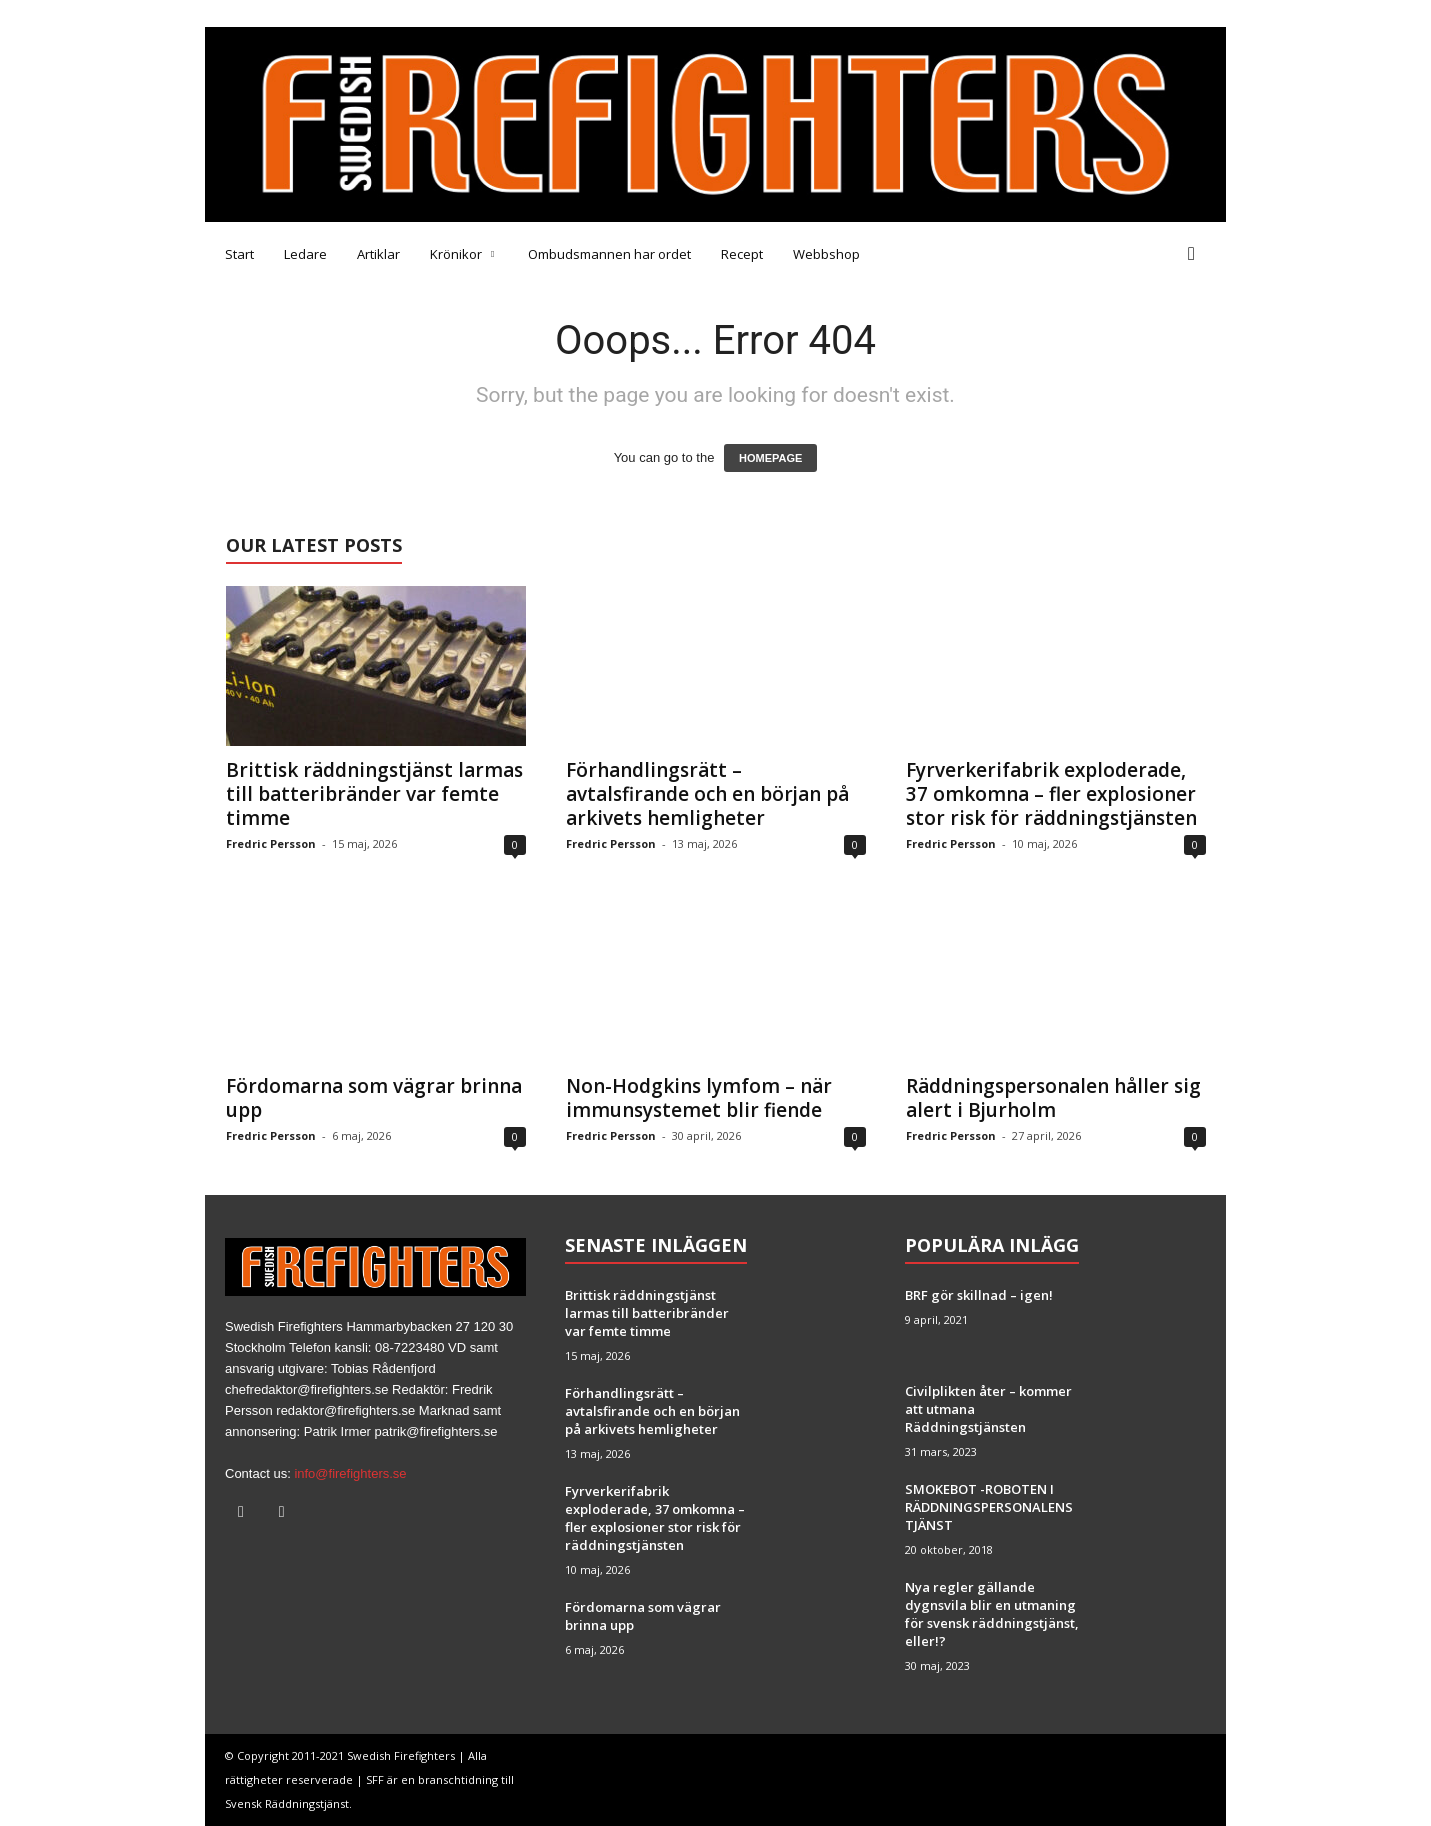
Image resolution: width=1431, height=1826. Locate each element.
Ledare (305, 254)
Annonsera (419, 13)
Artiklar (378, 254)
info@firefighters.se (350, 1473)
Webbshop (826, 254)
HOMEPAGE (770, 458)
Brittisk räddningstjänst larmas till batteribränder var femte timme (374, 794)
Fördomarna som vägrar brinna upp (374, 1098)
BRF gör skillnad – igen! (979, 1295)
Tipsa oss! (336, 13)
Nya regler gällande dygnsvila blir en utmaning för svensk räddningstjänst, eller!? (992, 1614)
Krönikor (462, 254)
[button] (1196, 254)
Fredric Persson (271, 843)
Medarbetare (247, 13)
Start (239, 254)
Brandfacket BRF (525, 13)
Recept (742, 254)
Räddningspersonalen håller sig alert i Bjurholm (1053, 1098)
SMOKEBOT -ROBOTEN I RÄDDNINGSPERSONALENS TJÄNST (989, 1507)
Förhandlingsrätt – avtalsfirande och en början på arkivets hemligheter (707, 794)
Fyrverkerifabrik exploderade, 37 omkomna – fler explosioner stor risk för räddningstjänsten (1051, 794)
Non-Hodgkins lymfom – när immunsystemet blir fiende (699, 1098)
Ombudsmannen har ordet (609, 254)
